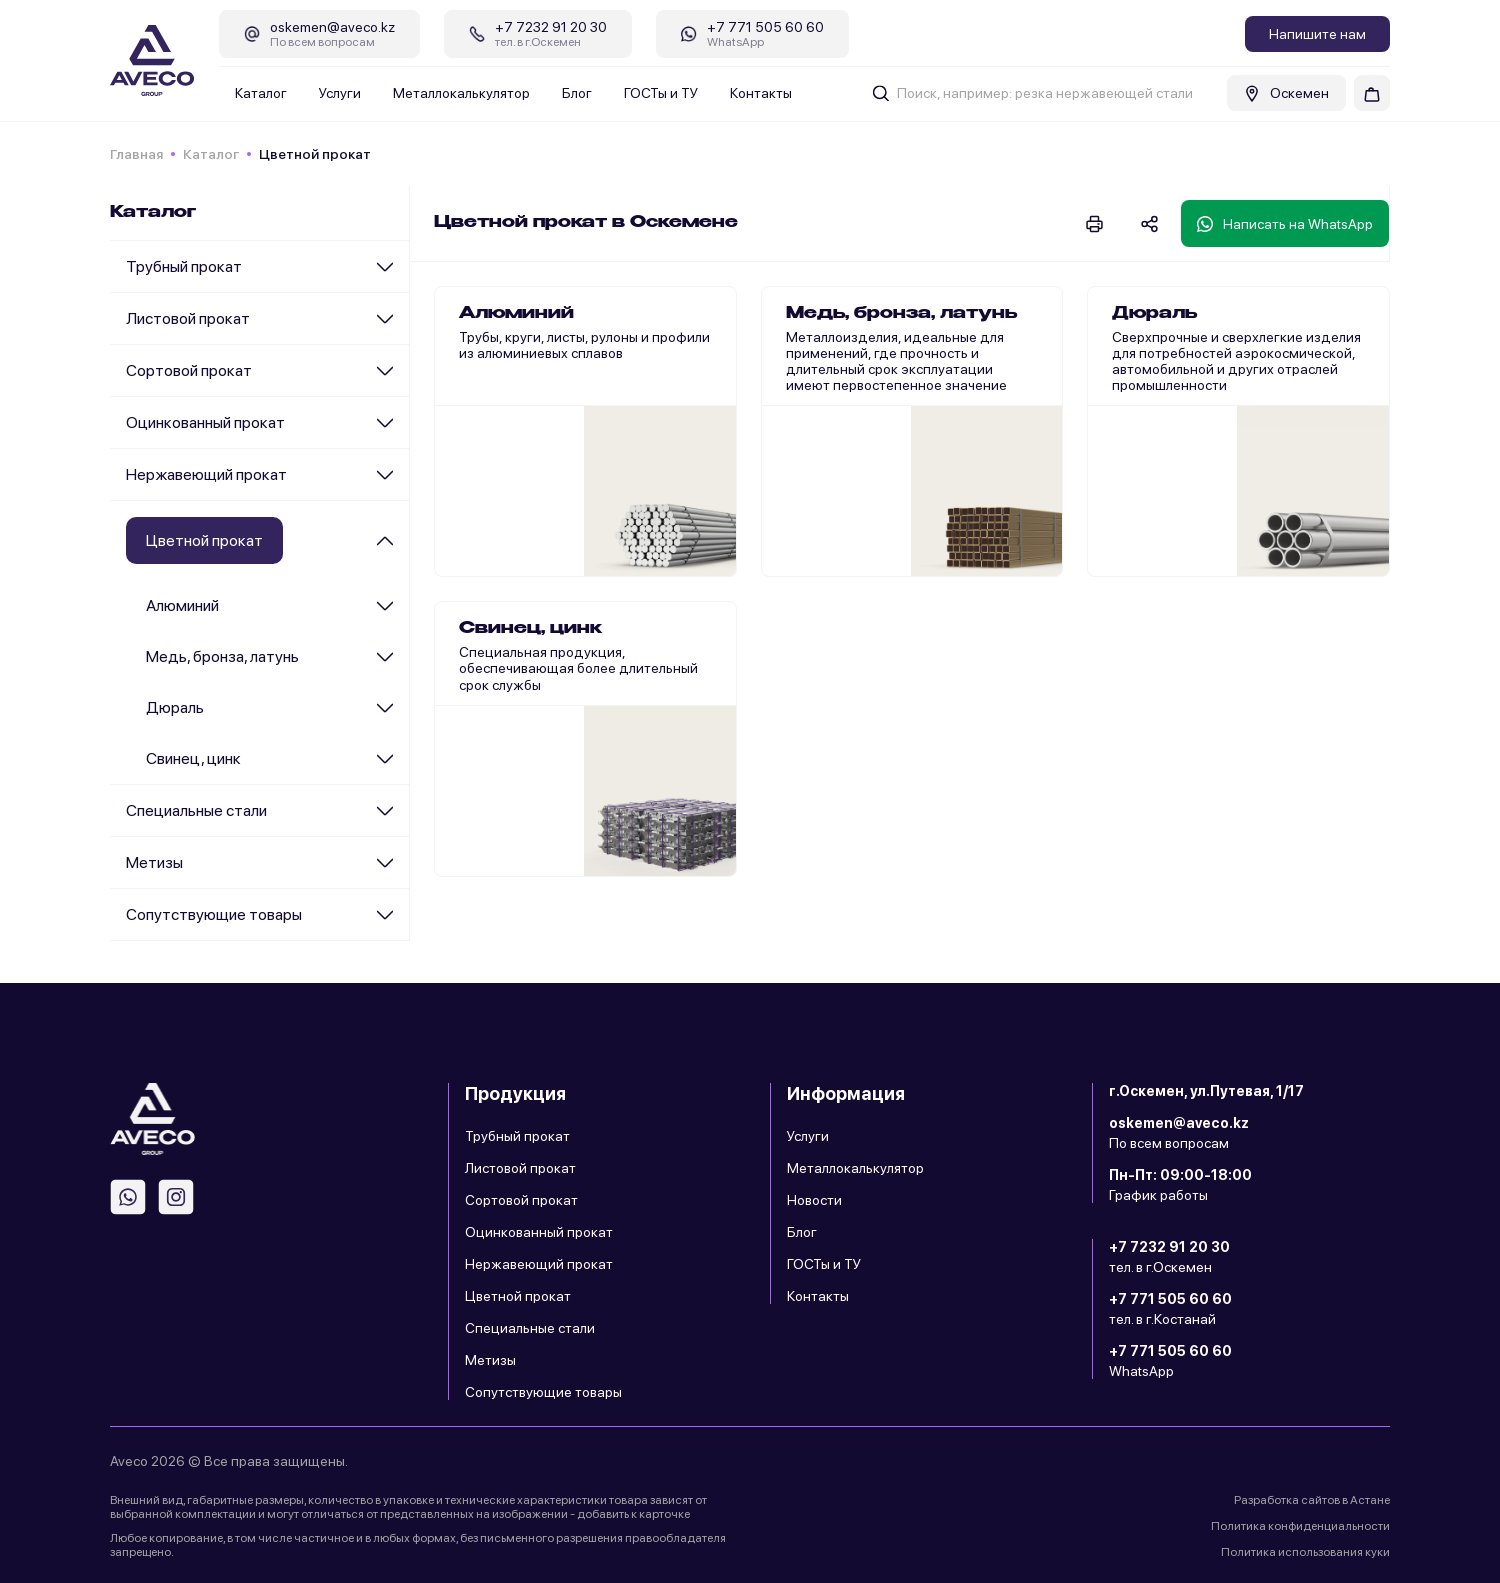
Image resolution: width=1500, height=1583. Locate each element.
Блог (577, 93)
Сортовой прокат (189, 370)
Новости (814, 1200)
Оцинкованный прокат (205, 422)
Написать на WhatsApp (1285, 224)
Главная (136, 154)
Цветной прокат (518, 1296)
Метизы (154, 862)
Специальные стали (196, 810)
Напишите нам (1317, 34)
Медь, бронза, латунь (222, 656)
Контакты (761, 93)
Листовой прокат (188, 318)
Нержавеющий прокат (206, 474)
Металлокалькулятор (461, 93)
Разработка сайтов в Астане (1312, 1500)
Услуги (340, 93)
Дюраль (175, 707)
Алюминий (182, 605)
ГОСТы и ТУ (661, 93)
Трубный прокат (184, 266)
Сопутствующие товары (214, 914)
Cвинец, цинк (193, 758)
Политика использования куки (1305, 1552)
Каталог (261, 93)
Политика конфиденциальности (1300, 1526)
